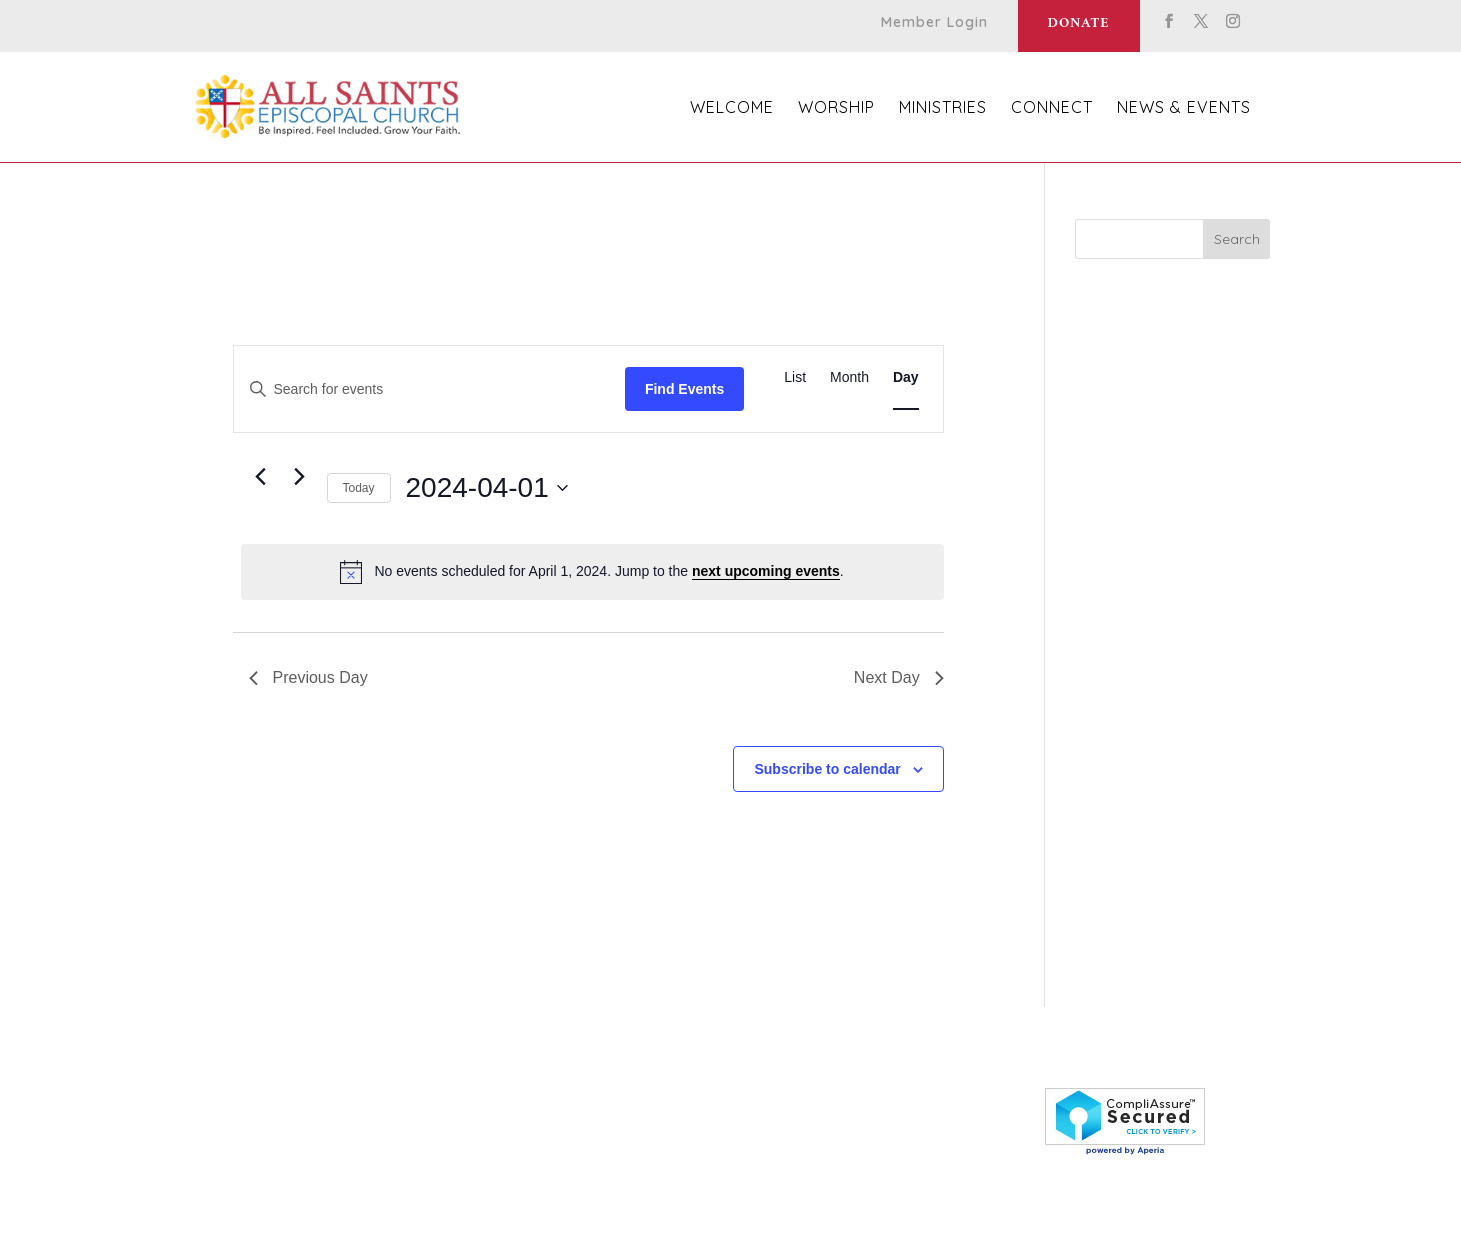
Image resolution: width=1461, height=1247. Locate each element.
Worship (836, 108)
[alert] (592, 572)
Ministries (943, 108)
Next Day (899, 677)
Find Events (684, 389)
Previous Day (308, 677)
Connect (1052, 108)
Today (359, 488)
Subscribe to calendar (827, 769)
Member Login (934, 23)
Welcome (732, 108)
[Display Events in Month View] (849, 377)
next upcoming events (766, 571)
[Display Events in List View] (795, 377)
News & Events (1184, 108)
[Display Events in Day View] (906, 377)
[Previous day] (261, 477)
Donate (1079, 23)
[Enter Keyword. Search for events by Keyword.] (429, 389)
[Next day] (300, 477)
